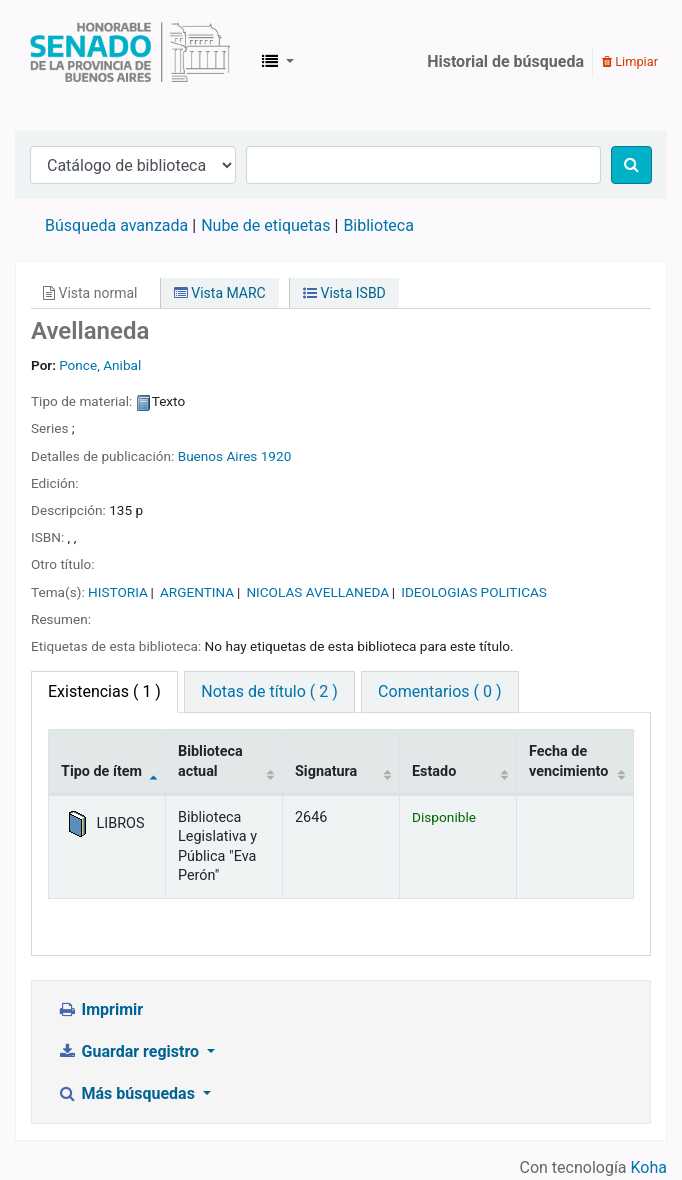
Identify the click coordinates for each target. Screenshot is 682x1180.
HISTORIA (118, 592)
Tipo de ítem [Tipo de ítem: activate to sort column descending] (101, 771)
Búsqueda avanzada (116, 225)
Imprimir (100, 1009)
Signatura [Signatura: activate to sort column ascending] (326, 771)
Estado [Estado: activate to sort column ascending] (434, 771)
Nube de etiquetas (265, 225)
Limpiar (630, 61)
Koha (649, 1167)
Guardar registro (130, 1051)
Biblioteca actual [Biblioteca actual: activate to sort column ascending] (210, 761)
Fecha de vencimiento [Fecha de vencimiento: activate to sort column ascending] (568, 761)
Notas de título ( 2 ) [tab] (269, 691)
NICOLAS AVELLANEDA (317, 592)
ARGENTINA (197, 592)
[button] (278, 62)
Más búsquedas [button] (128, 1093)
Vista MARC (220, 293)
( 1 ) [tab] (104, 691)
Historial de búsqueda (505, 61)
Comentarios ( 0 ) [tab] (439, 691)
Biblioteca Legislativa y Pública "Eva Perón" (130, 62)
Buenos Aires (218, 456)
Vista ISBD (344, 293)
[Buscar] (631, 165)
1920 (276, 456)
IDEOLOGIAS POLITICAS (474, 592)
